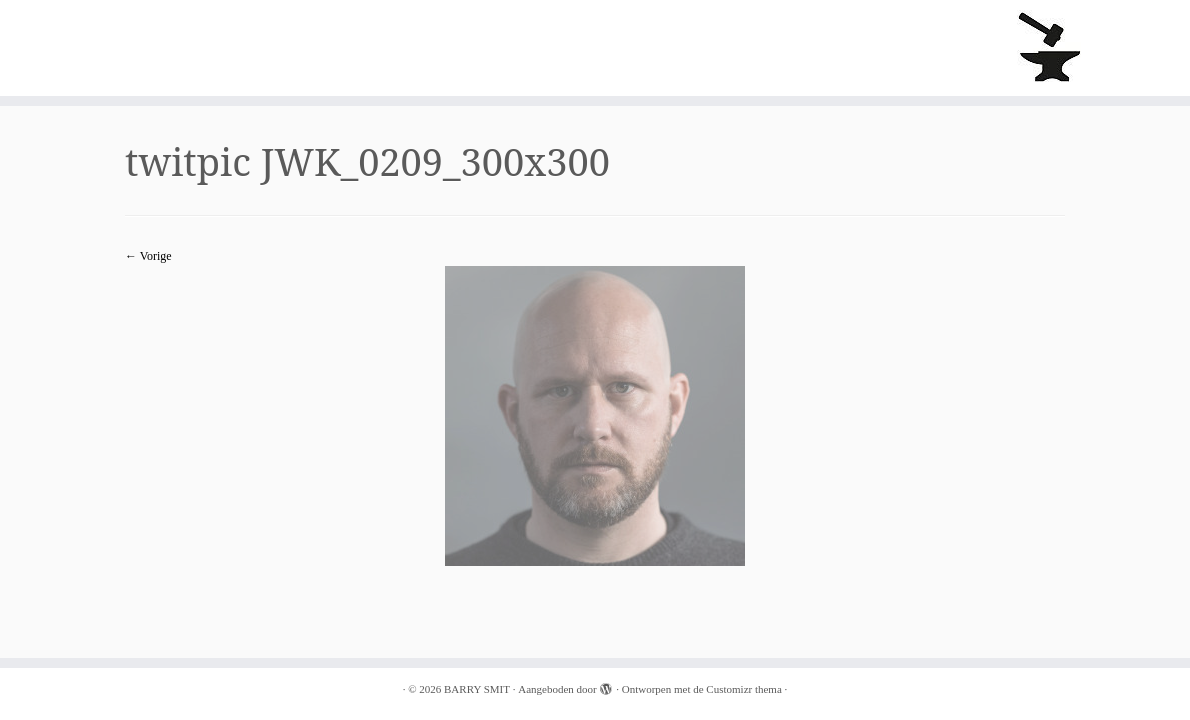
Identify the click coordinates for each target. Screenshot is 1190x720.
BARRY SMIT (477, 689)
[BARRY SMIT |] (1051, 48)
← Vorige (148, 256)
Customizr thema (743, 689)
